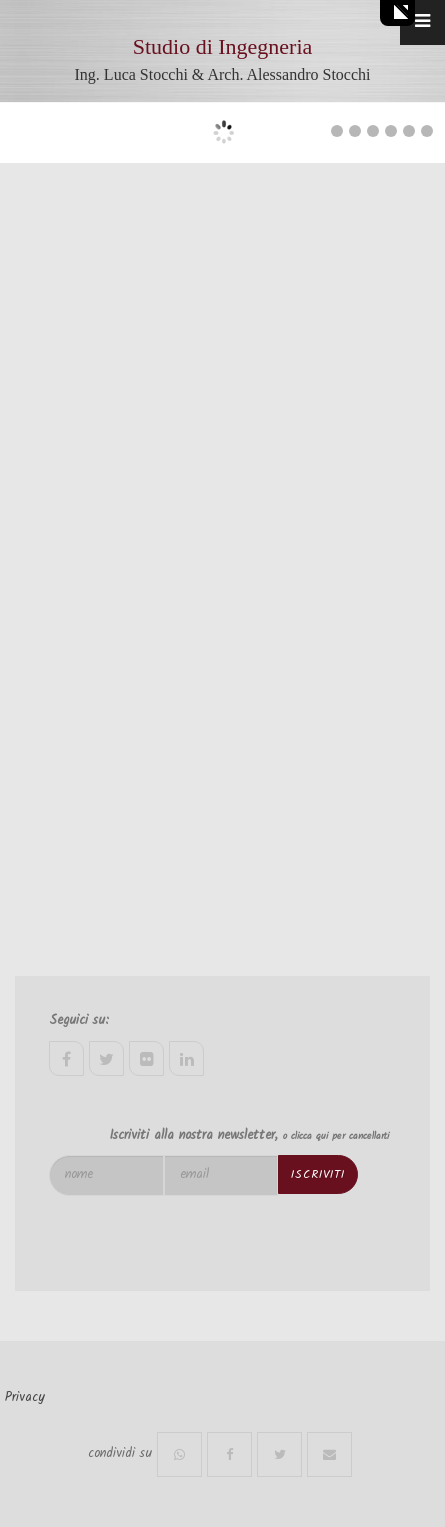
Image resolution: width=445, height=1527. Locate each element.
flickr (146, 1058)
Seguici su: (79, 1021)
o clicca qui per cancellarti (336, 1136)
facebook (66, 1058)
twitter (106, 1058)
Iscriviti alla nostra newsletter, (249, 1136)
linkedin (186, 1058)
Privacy (25, 1397)
